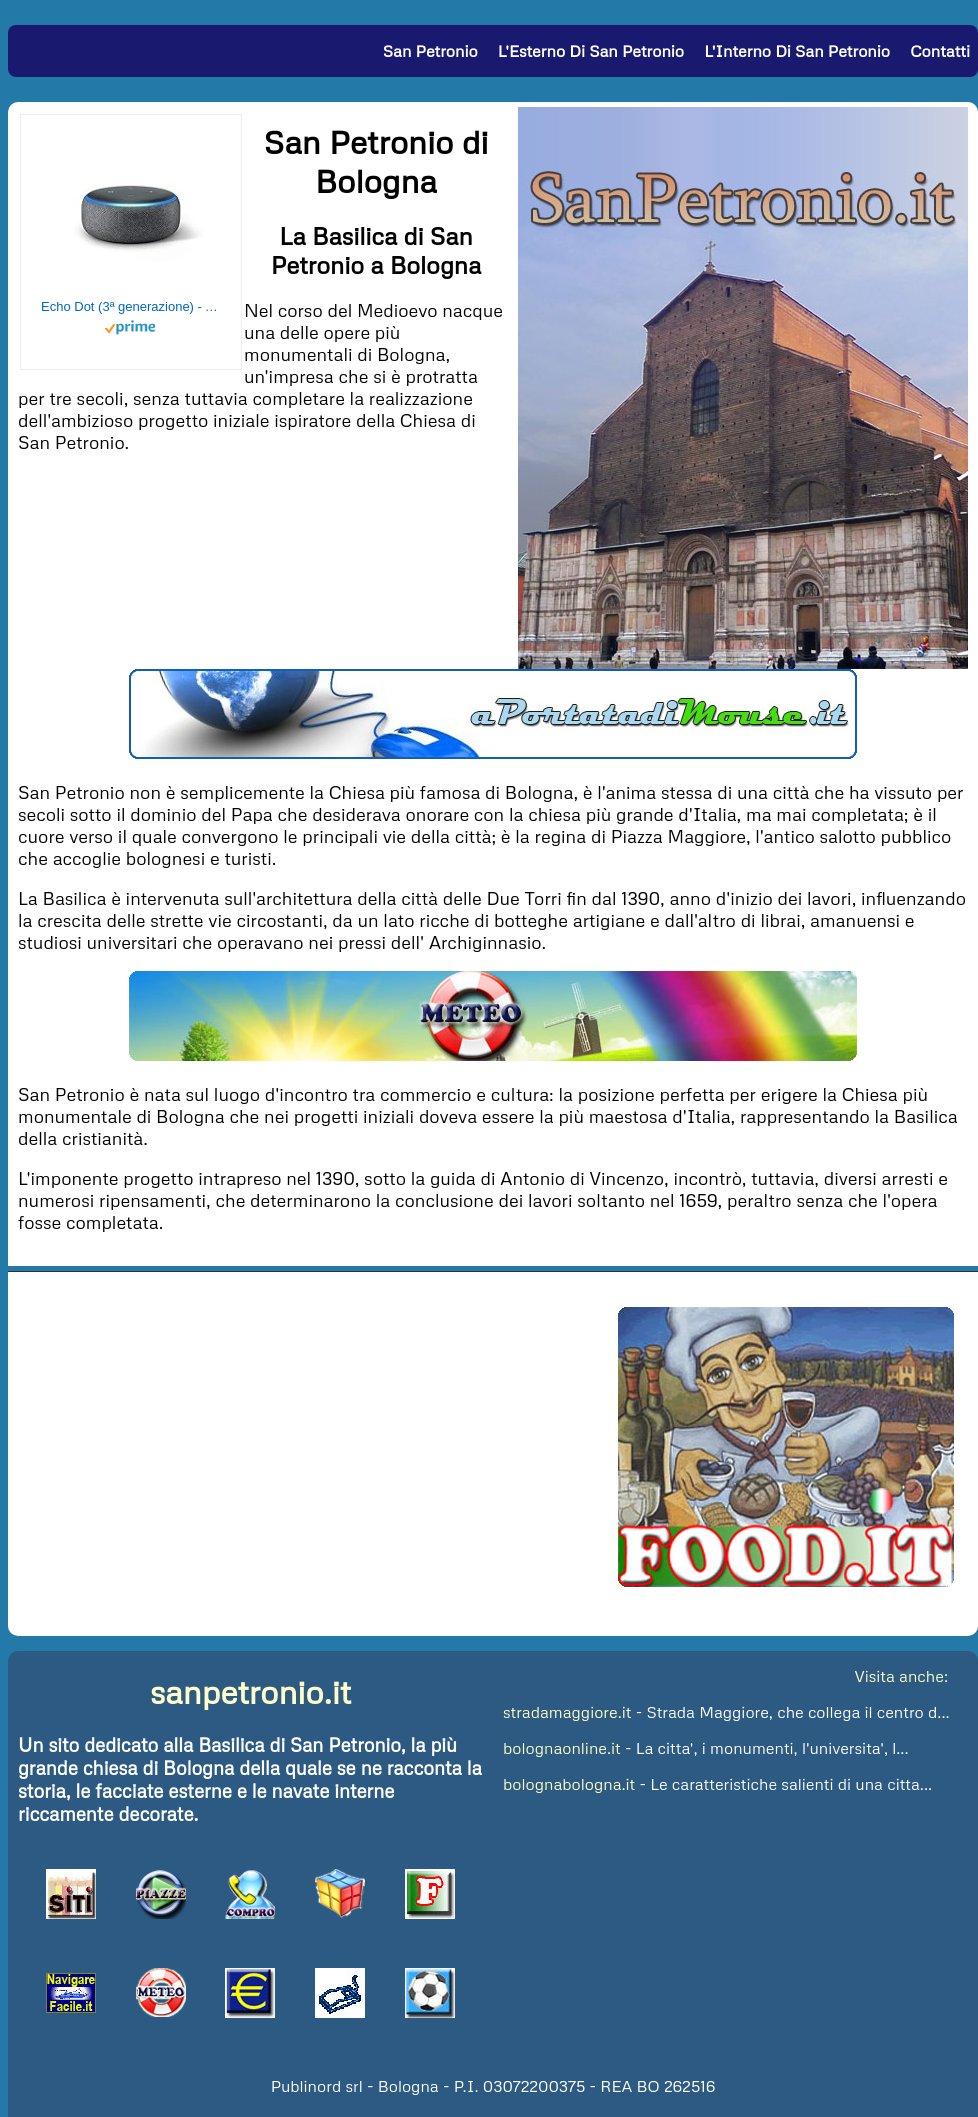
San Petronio (430, 51)
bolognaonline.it (562, 1748)
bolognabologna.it (569, 1784)
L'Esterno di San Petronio (591, 51)
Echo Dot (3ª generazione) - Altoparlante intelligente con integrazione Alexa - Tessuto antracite (131, 306)
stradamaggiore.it (567, 1712)
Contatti (940, 51)
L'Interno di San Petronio (797, 51)
